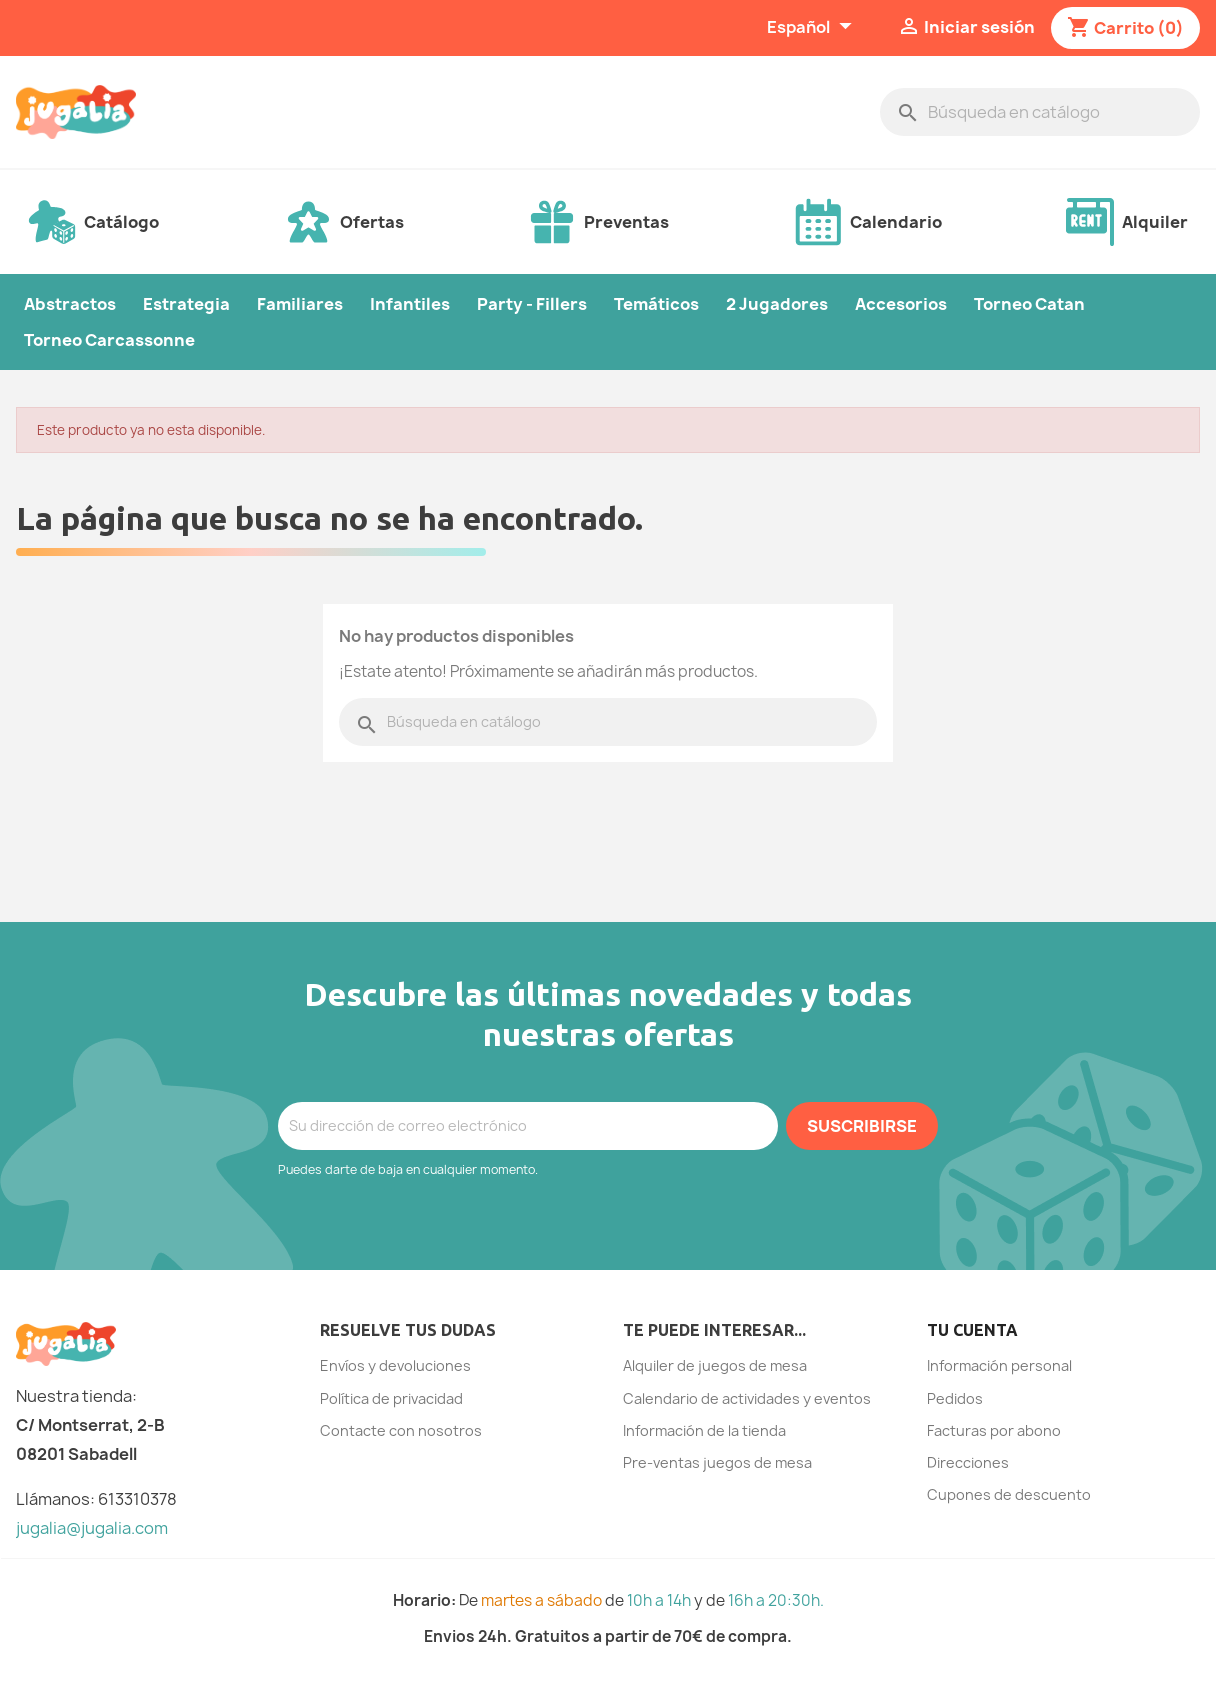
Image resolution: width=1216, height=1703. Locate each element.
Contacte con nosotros (401, 1430)
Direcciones (968, 1462)
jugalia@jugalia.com (92, 1528)
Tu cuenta (972, 1330)
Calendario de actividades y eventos (747, 1398)
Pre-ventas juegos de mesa (717, 1462)
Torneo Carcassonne (109, 340)
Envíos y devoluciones (395, 1365)
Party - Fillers (532, 304)
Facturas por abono (994, 1430)
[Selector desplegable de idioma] (812, 28)
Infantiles (410, 304)
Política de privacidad (391, 1398)
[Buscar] (1040, 112)
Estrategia (186, 304)
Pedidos (955, 1398)
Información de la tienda (704, 1430)
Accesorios (901, 304)
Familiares (300, 304)
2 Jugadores (777, 304)
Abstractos (70, 304)
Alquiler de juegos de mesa (715, 1365)
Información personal (999, 1365)
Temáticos (656, 304)
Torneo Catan (1029, 304)
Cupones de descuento (1009, 1494)
